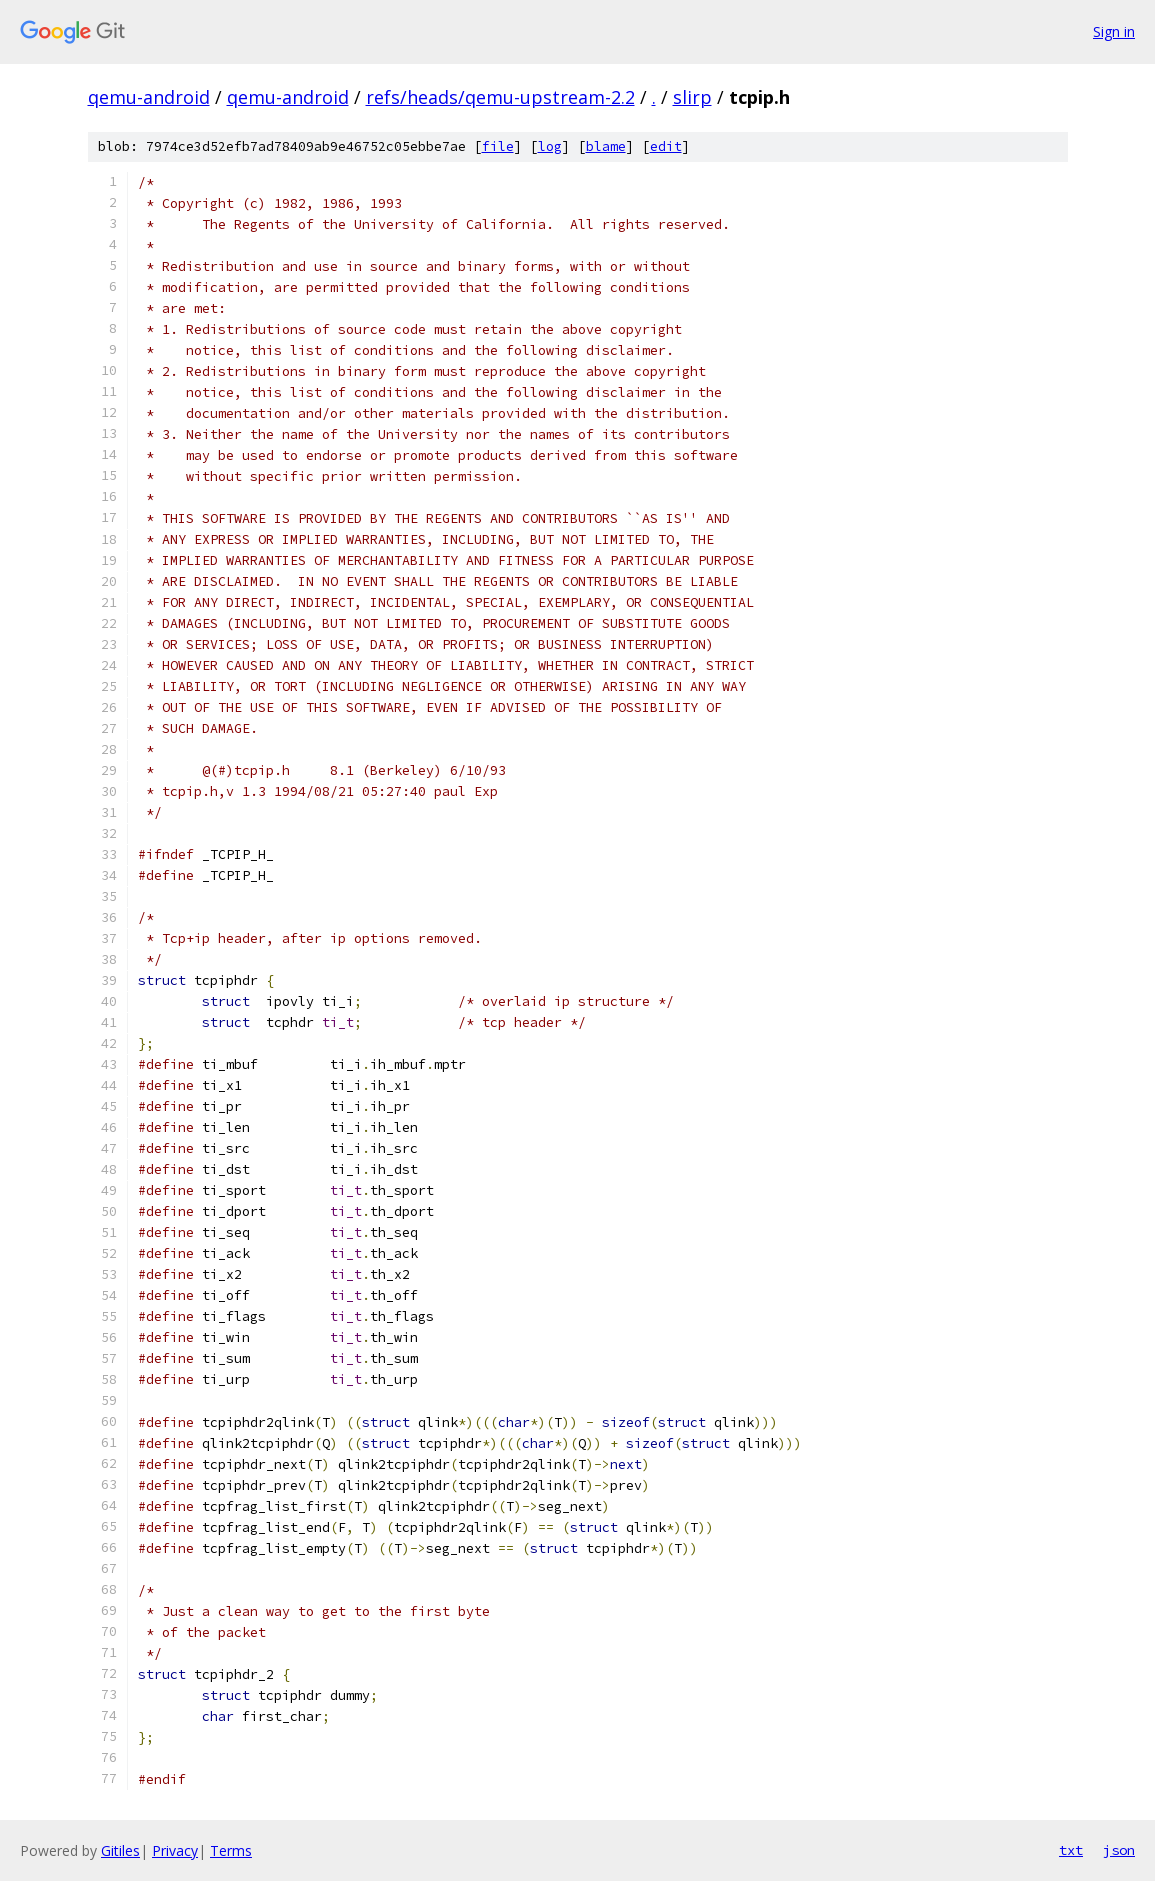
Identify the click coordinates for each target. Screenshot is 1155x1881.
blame (606, 146)
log (550, 146)
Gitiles (120, 1850)
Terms (231, 1850)
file (498, 146)
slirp (692, 97)
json (1119, 1850)
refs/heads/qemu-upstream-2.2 (500, 97)
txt (1071, 1850)
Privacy (175, 1850)
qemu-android (149, 97)
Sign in (1114, 31)
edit (666, 146)
